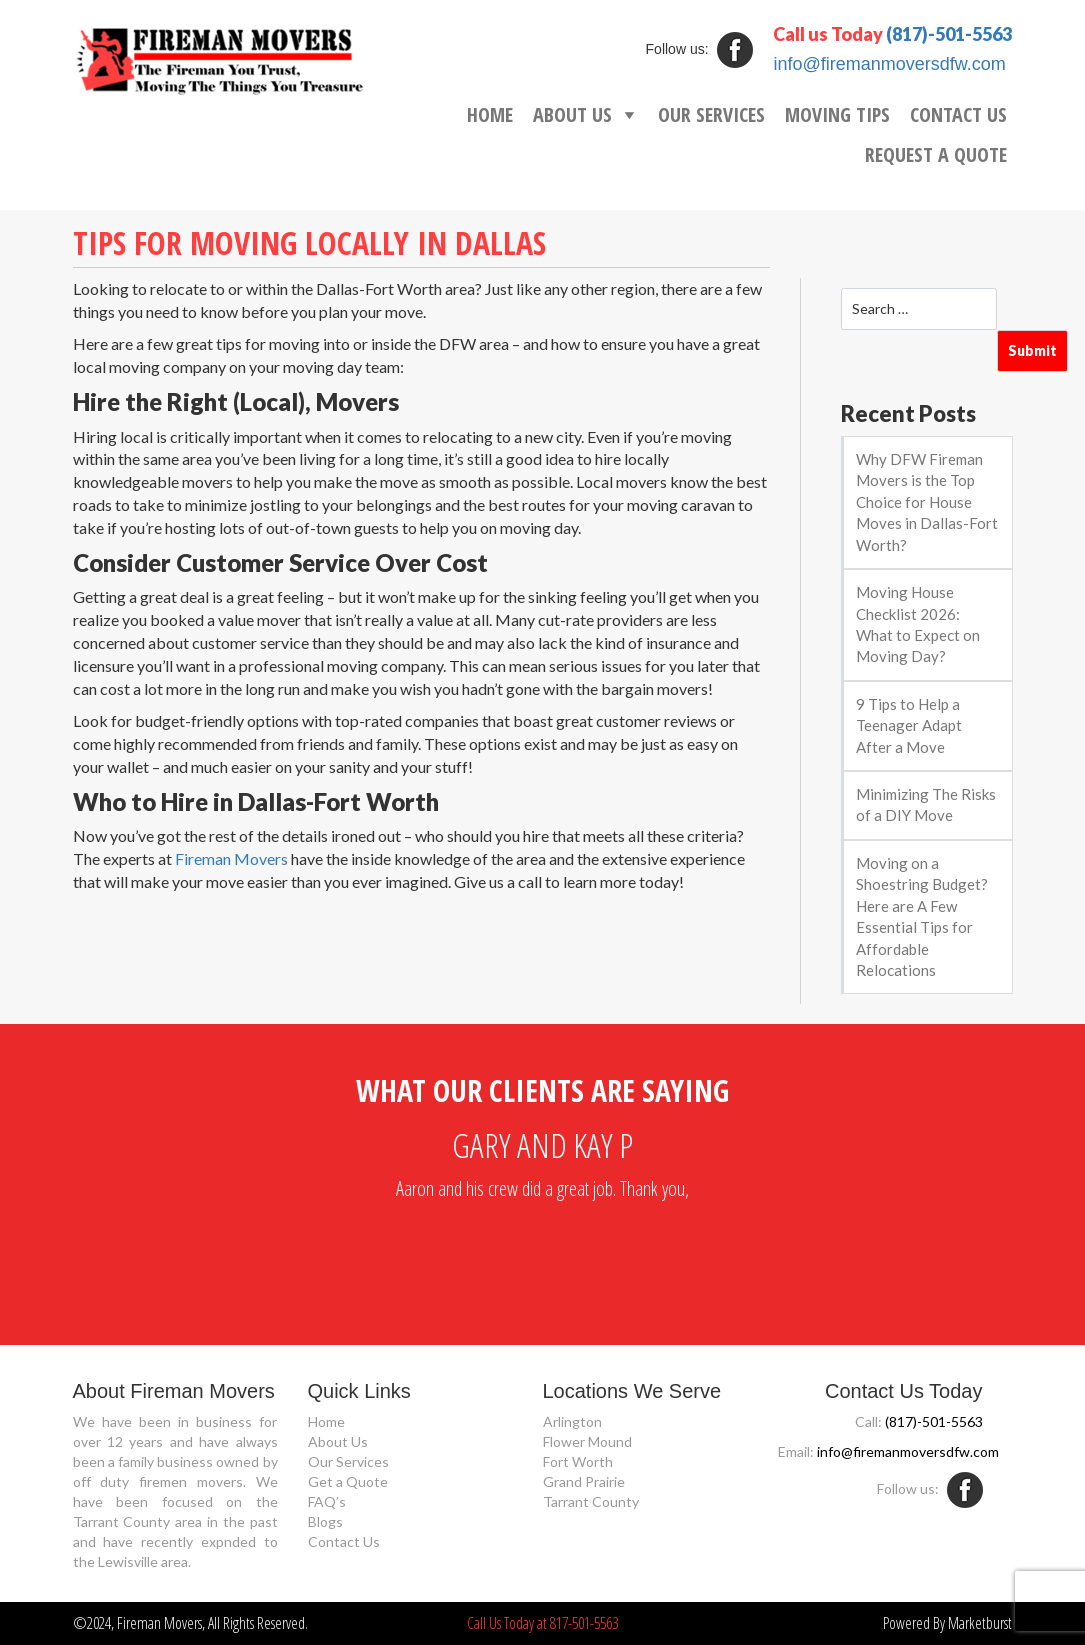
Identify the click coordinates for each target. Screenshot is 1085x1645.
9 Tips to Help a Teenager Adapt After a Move (909, 725)
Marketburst (980, 1623)
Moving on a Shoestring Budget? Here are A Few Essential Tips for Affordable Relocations (922, 916)
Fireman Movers (231, 858)
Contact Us (344, 1541)
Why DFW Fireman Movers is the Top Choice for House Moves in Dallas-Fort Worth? (927, 502)
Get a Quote (348, 1481)
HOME (490, 114)
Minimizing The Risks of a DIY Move (926, 804)
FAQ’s (327, 1501)
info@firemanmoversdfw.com (889, 64)
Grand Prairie (584, 1481)
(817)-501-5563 (949, 34)
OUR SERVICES (711, 114)
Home (326, 1421)
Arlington (572, 1421)
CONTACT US (958, 114)
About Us (338, 1441)
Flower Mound (587, 1441)
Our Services (348, 1461)
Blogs (325, 1521)
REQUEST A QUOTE (936, 154)
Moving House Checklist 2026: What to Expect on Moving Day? (918, 624)
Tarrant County (591, 1501)
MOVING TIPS (837, 114)
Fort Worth (578, 1461)
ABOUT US (572, 114)
